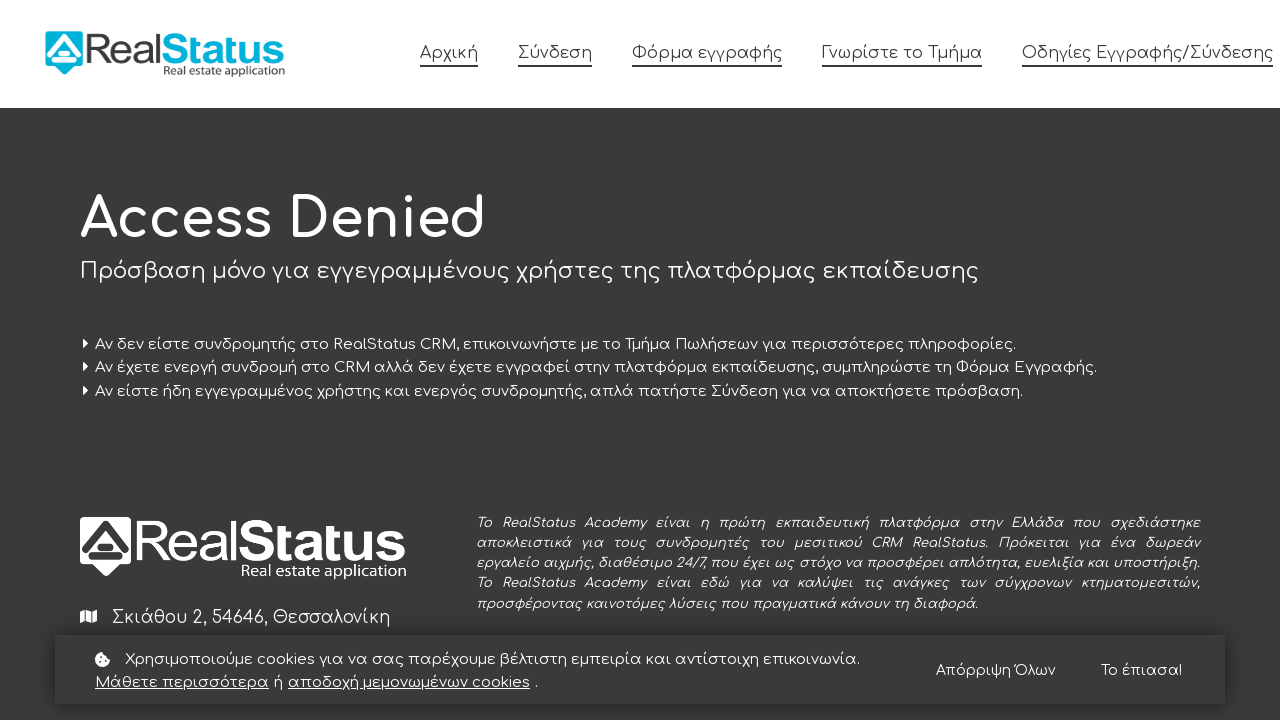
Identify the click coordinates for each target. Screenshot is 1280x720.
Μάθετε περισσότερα (182, 682)
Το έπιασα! (1141, 670)
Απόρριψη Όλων (995, 670)
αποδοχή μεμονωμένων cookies (409, 682)
